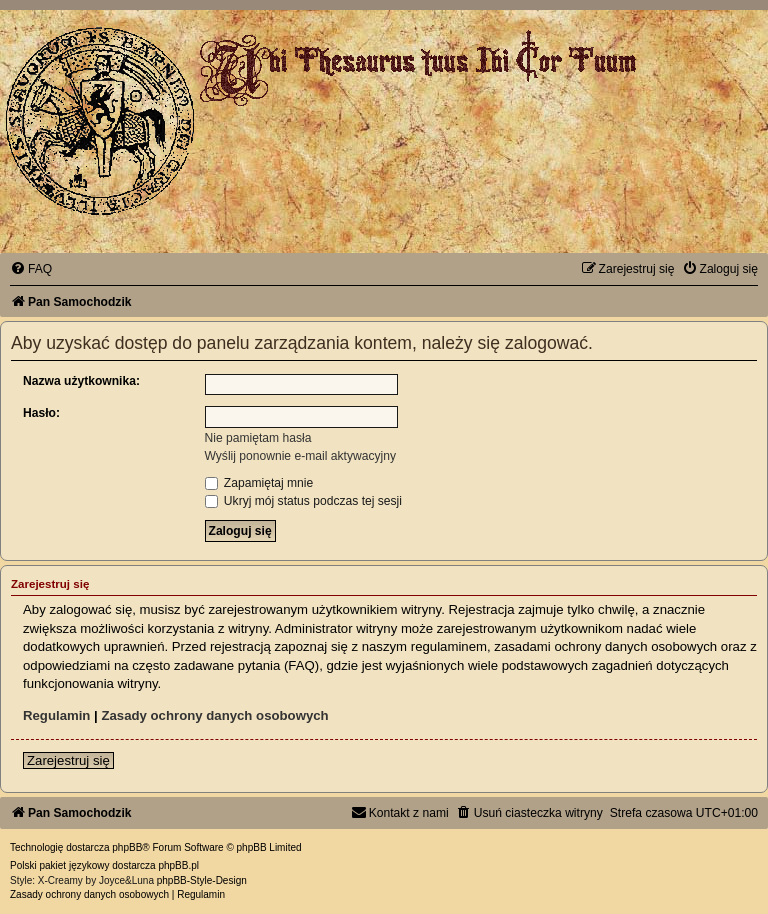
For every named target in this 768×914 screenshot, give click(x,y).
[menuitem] (31, 269)
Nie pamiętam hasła (258, 438)
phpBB (127, 847)
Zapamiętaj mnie (259, 483)
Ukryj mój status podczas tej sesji (303, 501)
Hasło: (41, 413)
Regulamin (56, 715)
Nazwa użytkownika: (81, 381)
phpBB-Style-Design (202, 880)
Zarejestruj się (68, 760)
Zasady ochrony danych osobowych (214, 715)
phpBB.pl (178, 865)
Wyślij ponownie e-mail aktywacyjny (300, 456)
